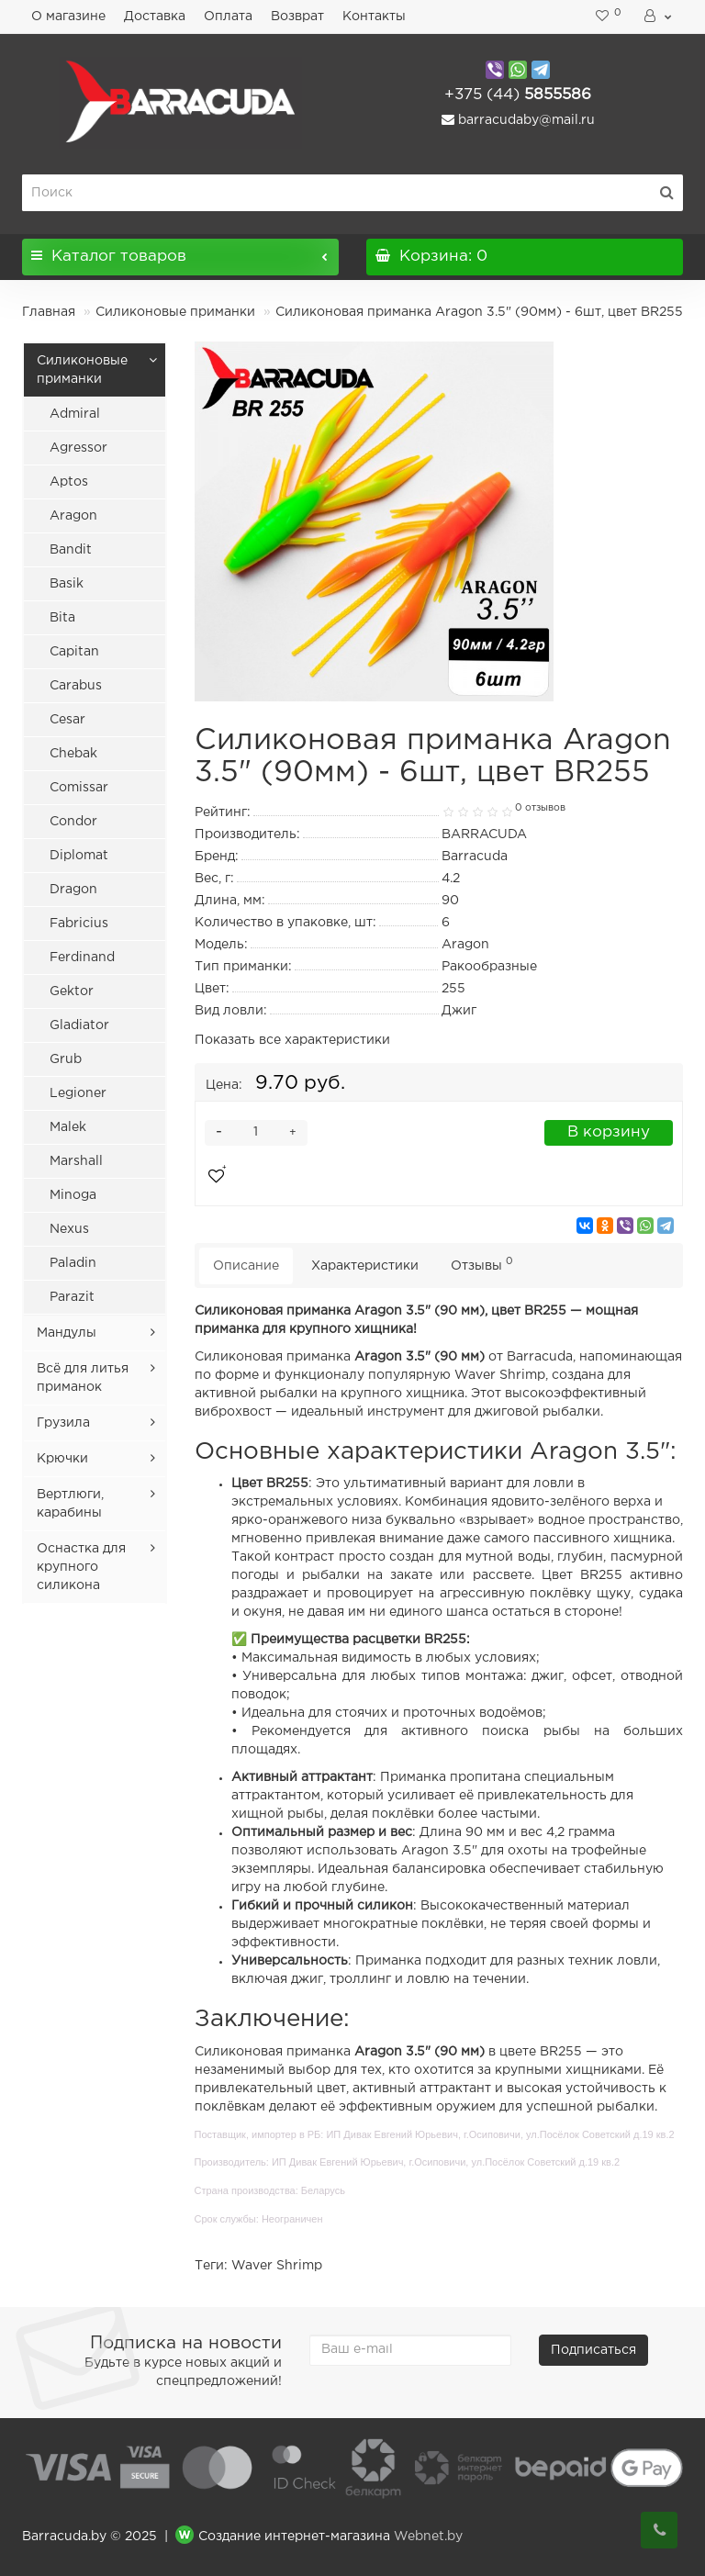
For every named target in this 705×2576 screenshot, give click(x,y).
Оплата (228, 16)
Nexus (69, 1229)
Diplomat (79, 855)
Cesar (67, 719)
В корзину (608, 1132)
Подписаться (593, 2350)
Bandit (71, 549)
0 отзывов (540, 807)
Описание (246, 1265)
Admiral (75, 414)
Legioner (78, 1093)
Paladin (73, 1263)
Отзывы (482, 1264)
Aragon (73, 515)
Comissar (79, 787)
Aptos (69, 481)
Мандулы (66, 1332)
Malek (68, 1127)
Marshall (76, 1161)
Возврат (297, 16)
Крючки (62, 1458)
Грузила (63, 1422)
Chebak (73, 753)
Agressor (78, 448)
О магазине (68, 16)
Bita (62, 617)
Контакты (374, 16)
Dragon (73, 889)
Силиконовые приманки (175, 312)
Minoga (73, 1195)
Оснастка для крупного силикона (81, 1567)
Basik (67, 583)
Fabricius (79, 923)
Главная (48, 312)
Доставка (154, 16)
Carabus (76, 685)
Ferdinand (82, 957)
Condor (73, 821)
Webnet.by (428, 2537)
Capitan (74, 651)
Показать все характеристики (292, 1040)
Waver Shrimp (276, 2265)
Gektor (72, 991)
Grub (66, 1059)
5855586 (517, 95)
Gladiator (79, 1025)
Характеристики (365, 1265)
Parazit (72, 1297)
